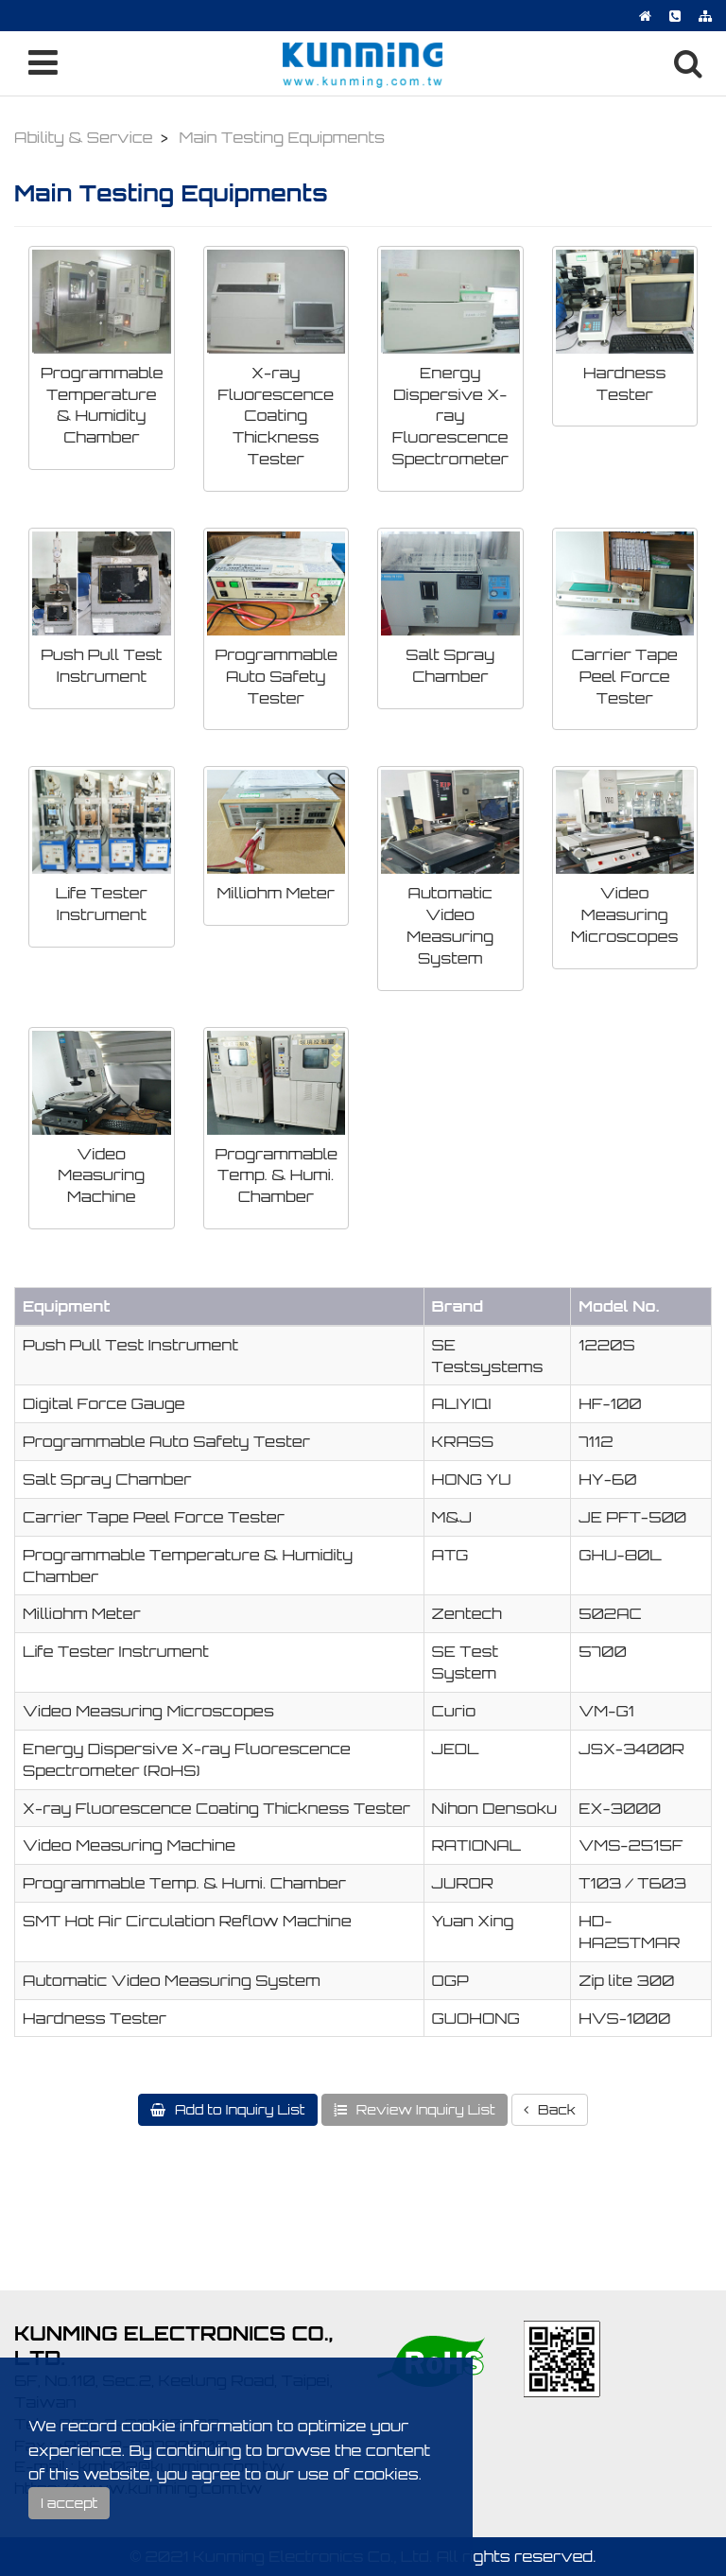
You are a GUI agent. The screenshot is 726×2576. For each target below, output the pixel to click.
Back (555, 2109)
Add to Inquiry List (237, 2109)
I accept (69, 2503)
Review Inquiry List (424, 2109)
